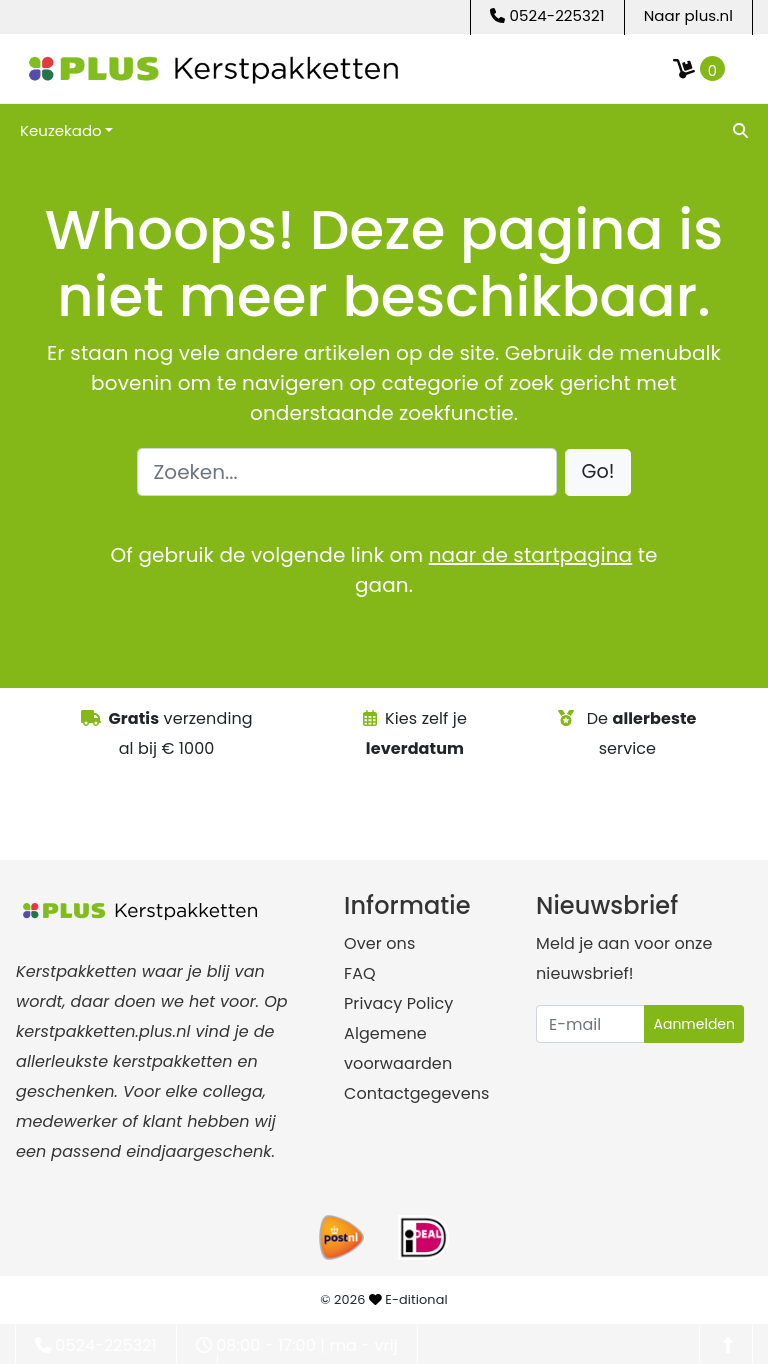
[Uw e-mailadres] (590, 1024)
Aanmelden (694, 1024)
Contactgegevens (416, 1093)
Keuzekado (61, 130)
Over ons (379, 943)
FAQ (360, 973)
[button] (598, 472)
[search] (738, 130)
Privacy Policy (398, 1003)
